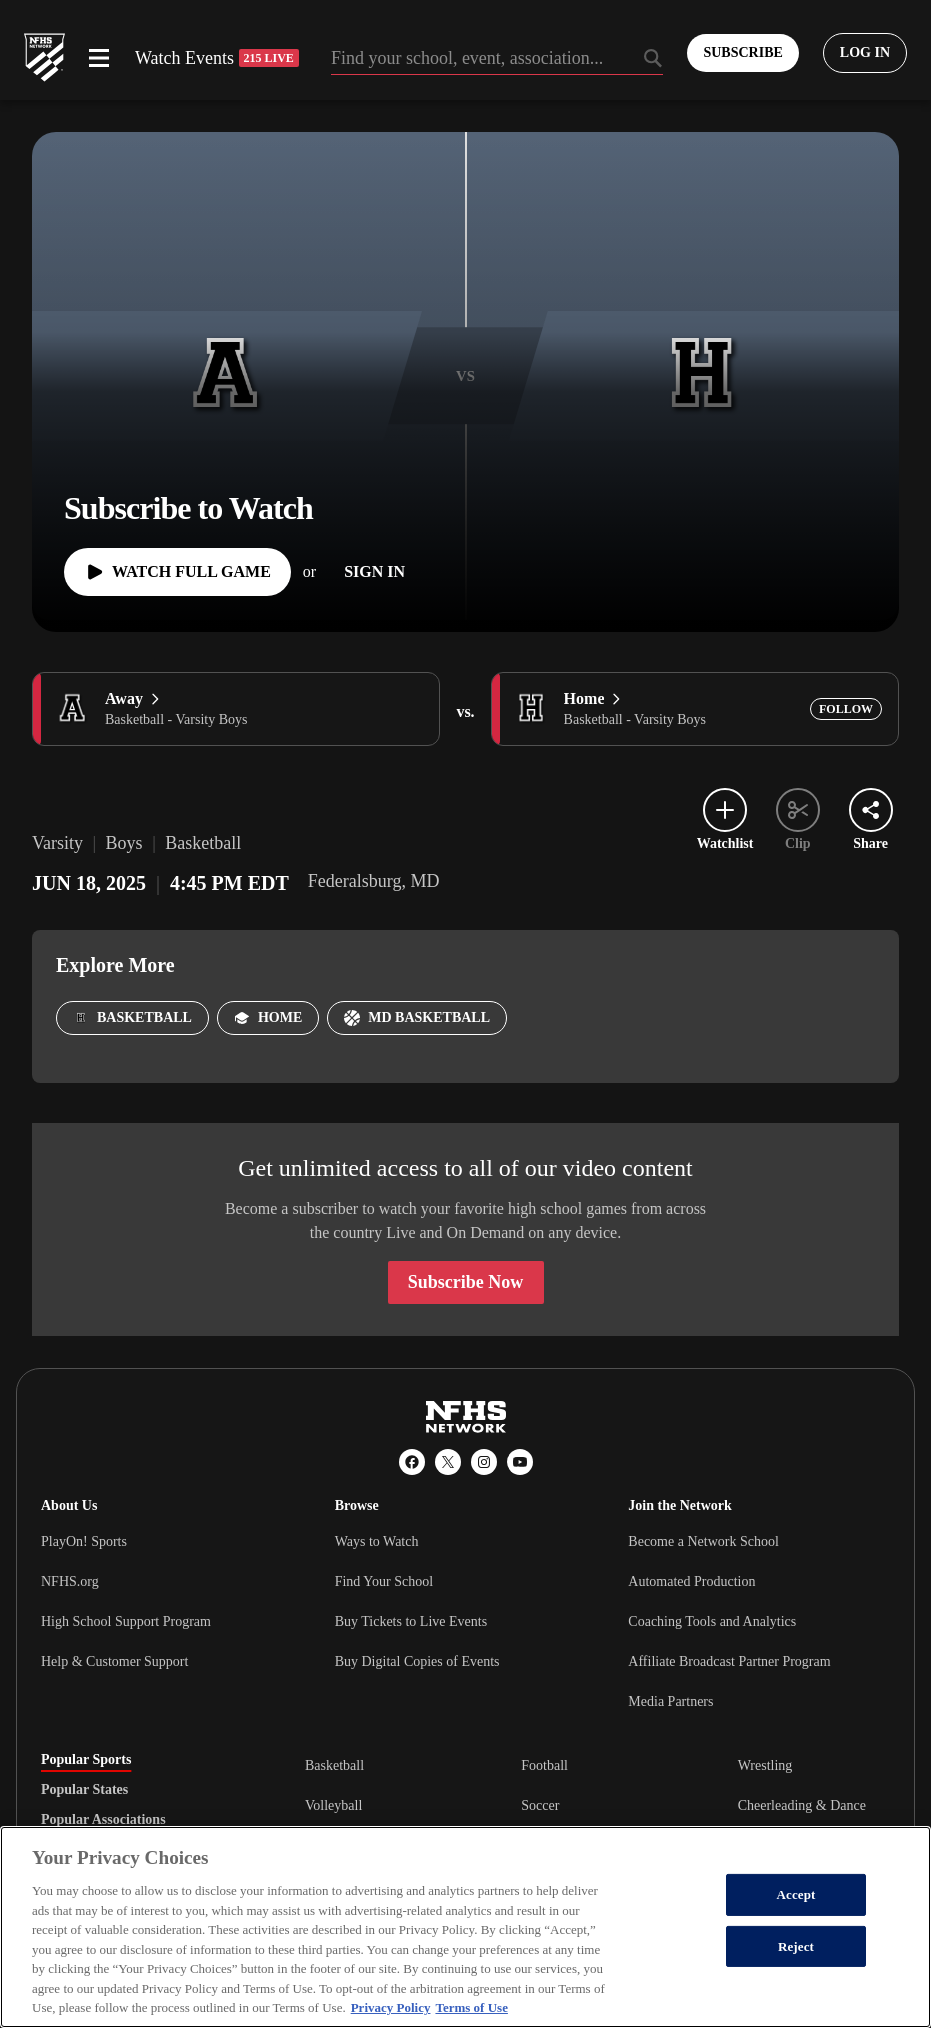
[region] (465, 1927)
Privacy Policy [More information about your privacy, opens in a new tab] (391, 2007)
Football (544, 1765)
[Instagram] (484, 1462)
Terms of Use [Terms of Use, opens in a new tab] (471, 2007)
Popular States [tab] (84, 1790)
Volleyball (333, 1805)
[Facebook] (412, 1462)
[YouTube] (520, 1462)
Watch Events (217, 58)
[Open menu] (99, 58)
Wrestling (765, 1765)
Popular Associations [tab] (103, 1820)
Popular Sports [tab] (86, 1760)
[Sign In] (374, 572)
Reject (796, 1946)
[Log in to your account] (865, 53)
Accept (795, 1894)
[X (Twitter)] (448, 1462)
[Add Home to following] (846, 709)
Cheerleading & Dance (802, 1805)
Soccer (540, 1805)
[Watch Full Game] (177, 572)
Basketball (334, 1765)
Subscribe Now (466, 1282)
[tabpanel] (597, 1805)
